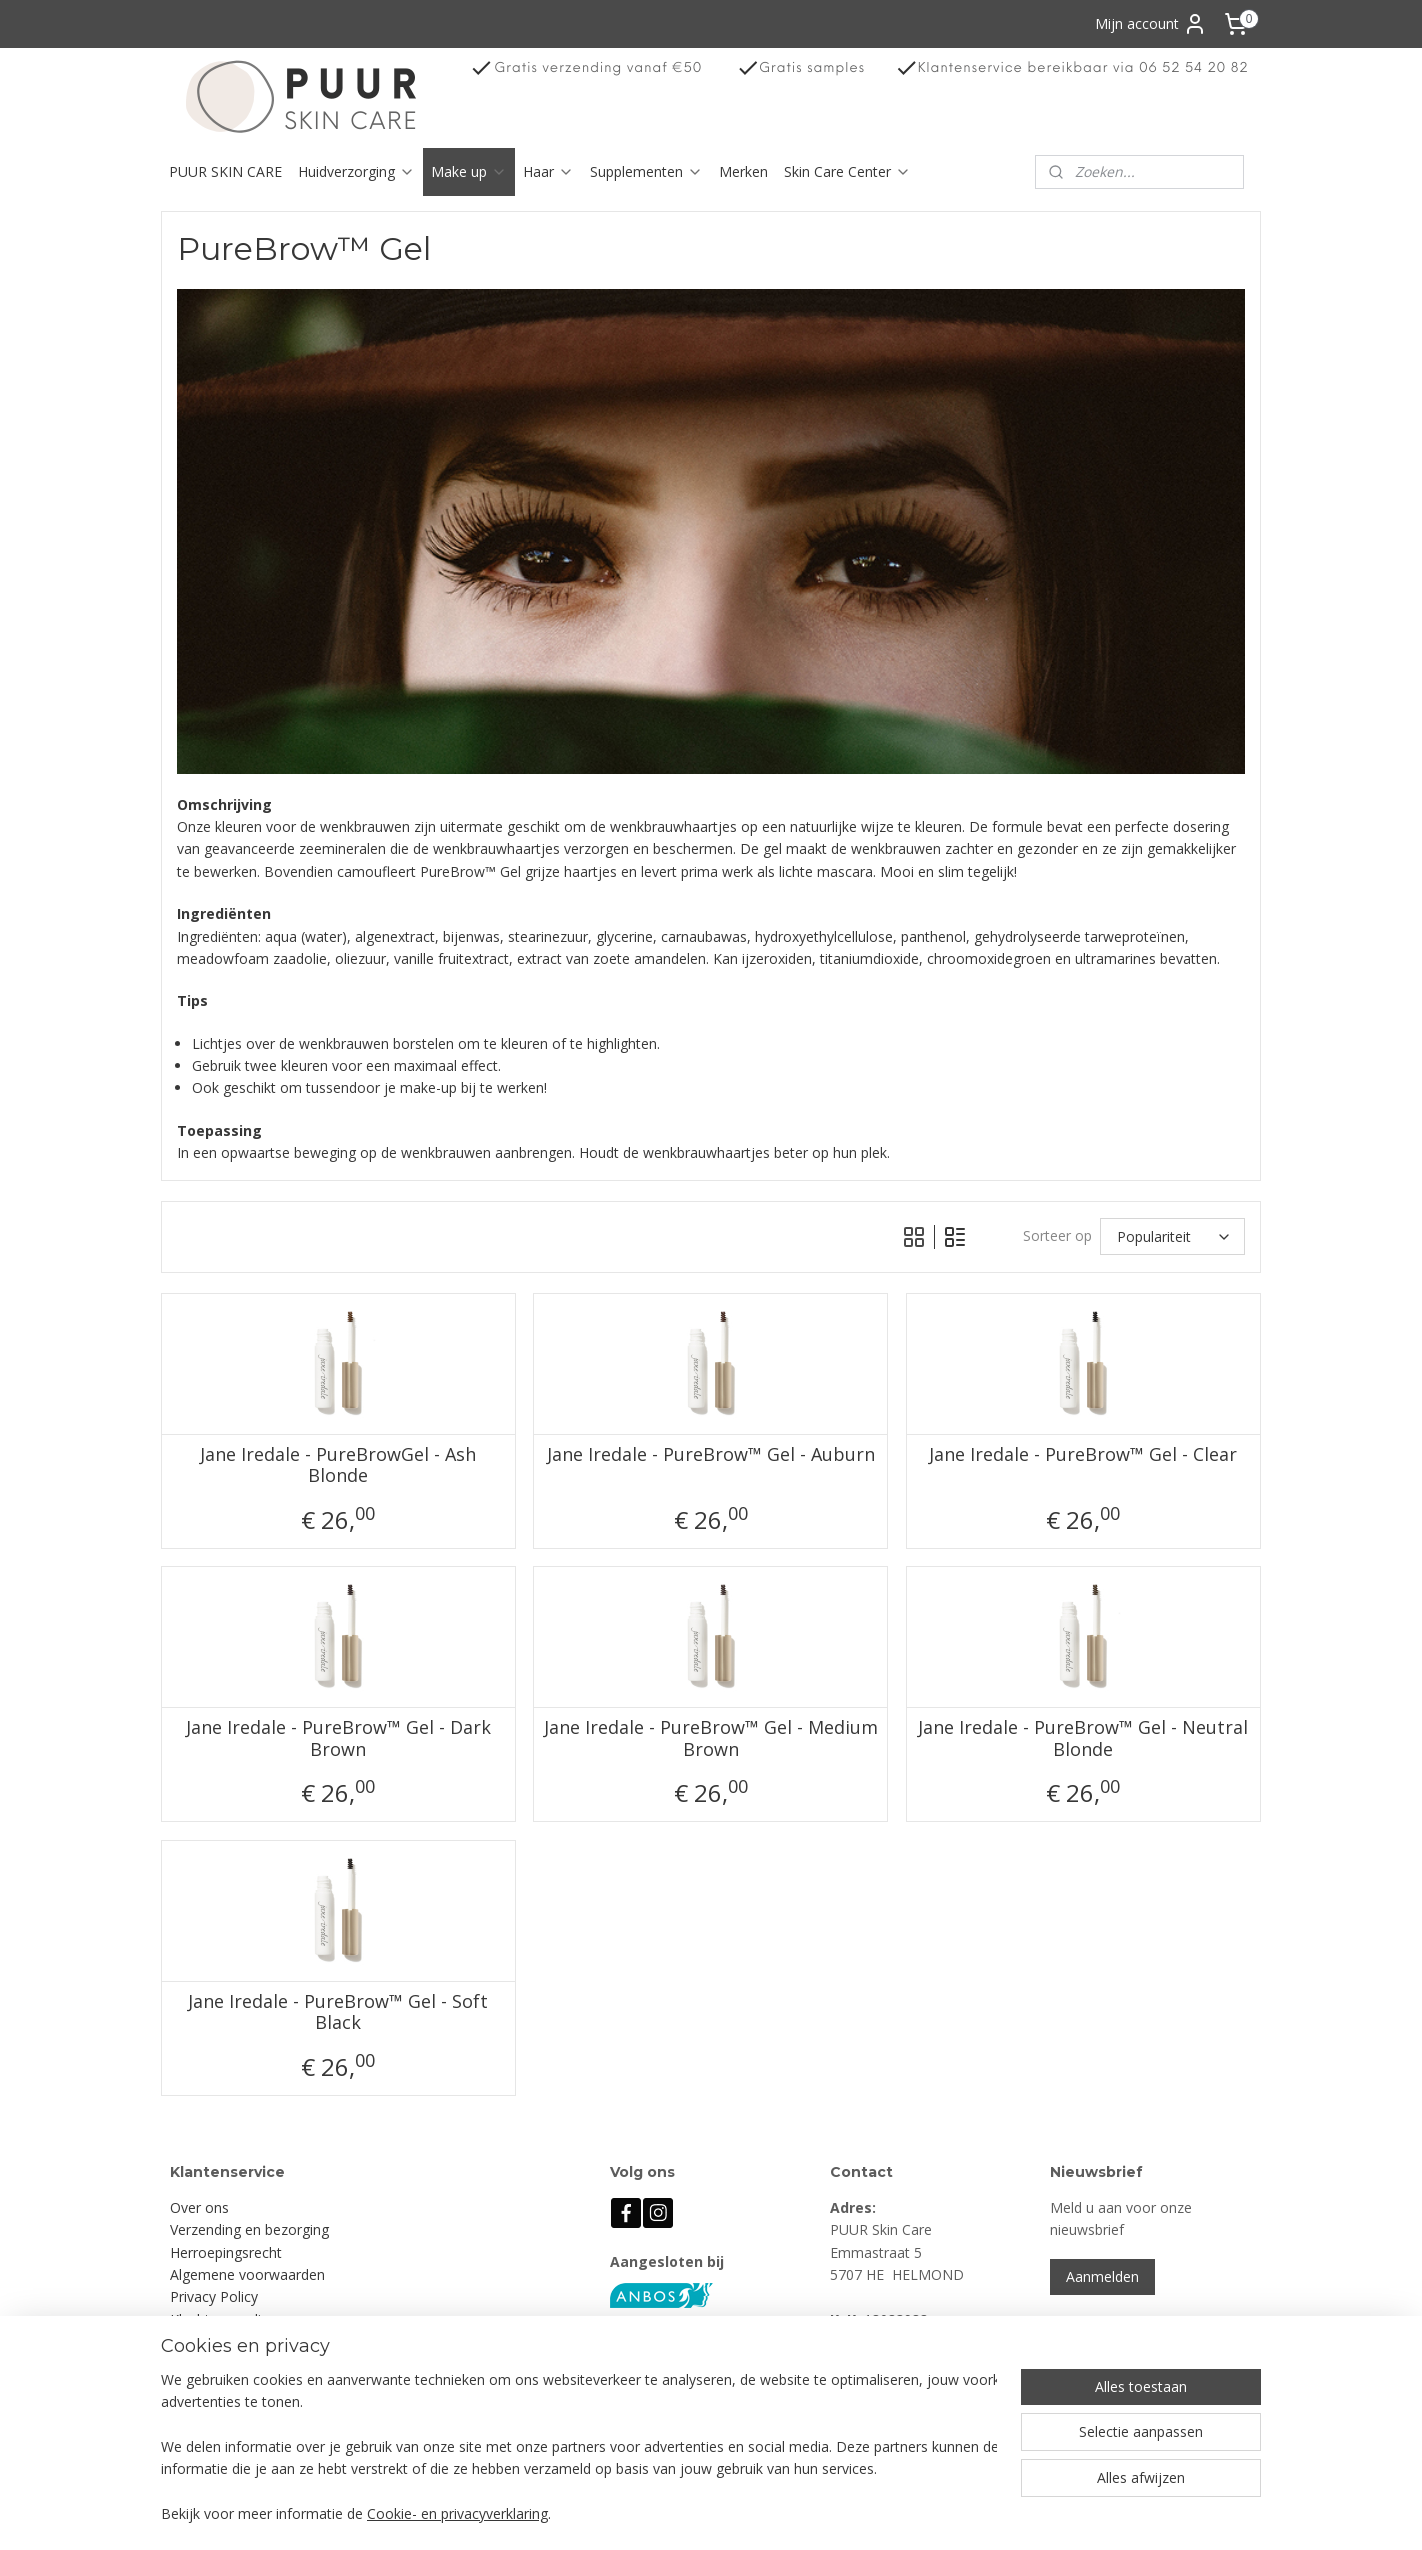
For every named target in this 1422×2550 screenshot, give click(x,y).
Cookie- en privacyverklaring (457, 2514)
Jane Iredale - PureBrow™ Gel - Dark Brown (338, 1738)
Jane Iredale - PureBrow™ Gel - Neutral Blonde (1084, 1738)
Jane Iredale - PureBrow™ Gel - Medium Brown (711, 1738)
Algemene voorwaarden (247, 2274)
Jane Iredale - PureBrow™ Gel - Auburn (711, 1455)
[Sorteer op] (1172, 1236)
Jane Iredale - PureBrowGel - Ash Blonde (338, 1465)
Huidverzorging (356, 171)
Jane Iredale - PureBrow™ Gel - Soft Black (338, 2012)
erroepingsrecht (231, 2252)
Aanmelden (1102, 2276)
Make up (469, 171)
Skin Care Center (847, 171)
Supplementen (646, 171)
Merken (743, 171)
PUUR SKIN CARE (225, 171)
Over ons (199, 2207)
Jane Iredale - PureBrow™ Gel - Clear (1084, 1455)
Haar (548, 171)
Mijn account (1151, 24)
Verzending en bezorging (249, 2229)
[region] (579, 2448)
